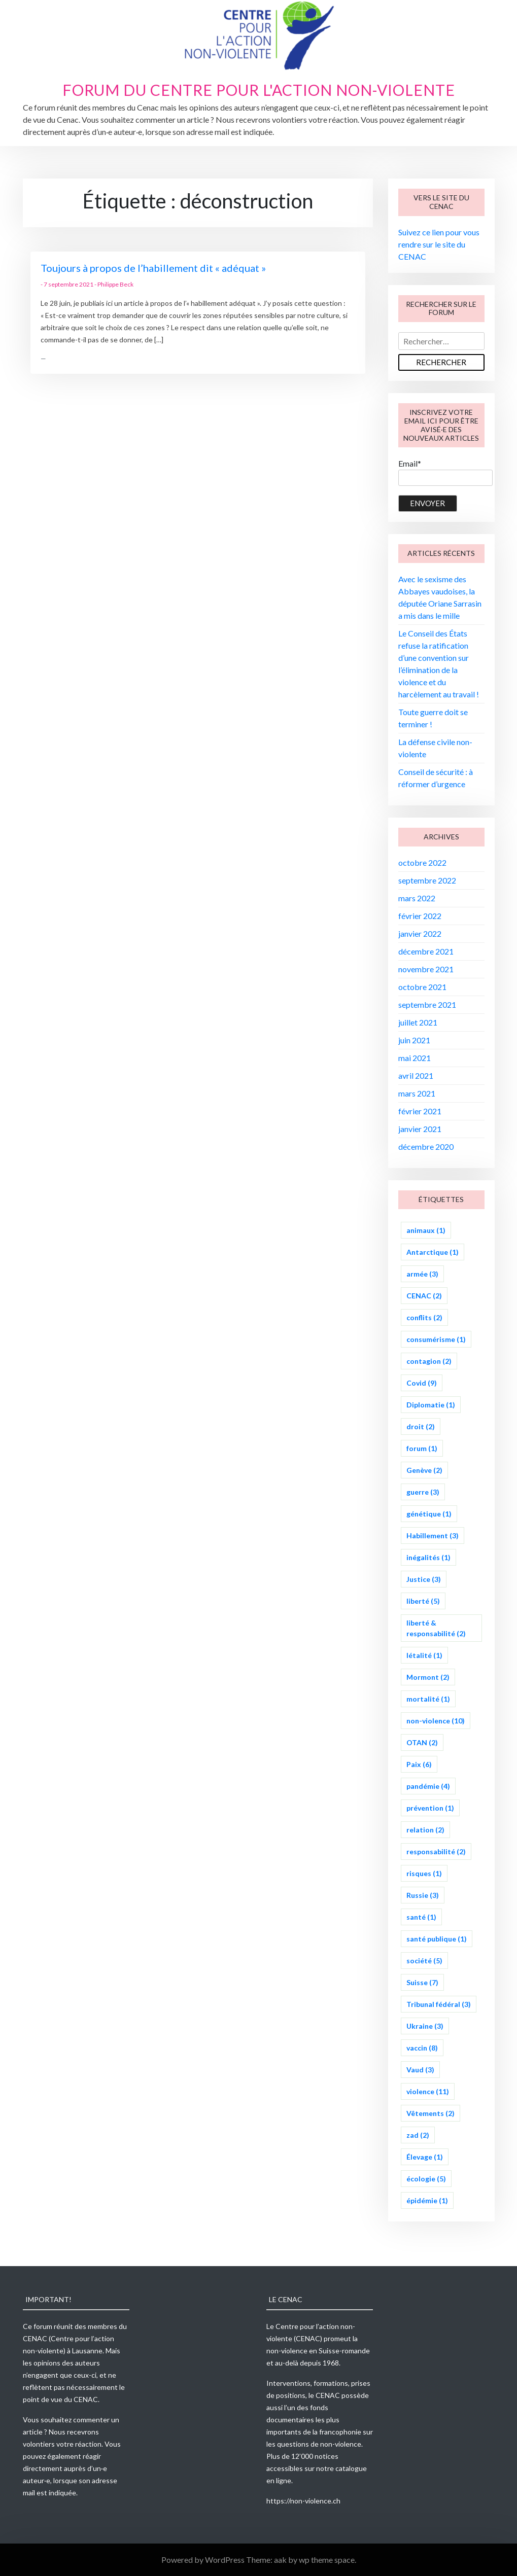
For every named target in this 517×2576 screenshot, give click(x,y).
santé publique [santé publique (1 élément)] (436, 1938)
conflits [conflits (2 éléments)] (424, 1317)
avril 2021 (415, 1075)
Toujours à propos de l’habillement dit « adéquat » (153, 268)
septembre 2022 (427, 880)
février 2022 (419, 916)
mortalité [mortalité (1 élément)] (428, 1699)
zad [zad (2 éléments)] (417, 2135)
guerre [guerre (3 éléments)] (422, 1492)
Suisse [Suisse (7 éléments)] (422, 1982)
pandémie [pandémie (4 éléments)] (428, 1786)
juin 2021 (414, 1040)
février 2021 (419, 1111)
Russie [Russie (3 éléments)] (422, 1895)
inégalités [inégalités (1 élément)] (428, 1557)
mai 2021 (414, 1058)
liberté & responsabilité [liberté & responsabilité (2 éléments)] (436, 1628)
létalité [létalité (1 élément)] (424, 1655)
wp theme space (327, 2559)
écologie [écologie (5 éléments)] (426, 2178)
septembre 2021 (427, 1004)
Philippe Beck (115, 284)
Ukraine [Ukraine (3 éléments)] (424, 2026)
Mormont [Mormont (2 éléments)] (428, 1677)
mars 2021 (416, 1093)
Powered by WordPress (203, 2559)
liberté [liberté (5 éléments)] (423, 1601)
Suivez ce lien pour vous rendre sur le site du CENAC (438, 244)
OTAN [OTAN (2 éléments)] (422, 1742)
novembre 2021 (426, 969)
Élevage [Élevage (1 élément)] (424, 2156)
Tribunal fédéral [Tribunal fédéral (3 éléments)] (438, 2004)
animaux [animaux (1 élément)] (425, 1230)
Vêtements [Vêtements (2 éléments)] (430, 2113)
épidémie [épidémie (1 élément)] (427, 2200)
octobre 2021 (422, 987)
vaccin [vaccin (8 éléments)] (422, 2047)
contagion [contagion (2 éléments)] (429, 1361)
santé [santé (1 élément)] (421, 1917)
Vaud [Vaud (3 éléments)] (420, 2069)
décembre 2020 (426, 1146)
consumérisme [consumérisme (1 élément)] (436, 1339)
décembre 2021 (426, 951)
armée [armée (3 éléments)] (422, 1273)
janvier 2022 (419, 933)
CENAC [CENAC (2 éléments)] (424, 1295)
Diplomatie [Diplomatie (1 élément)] (430, 1404)
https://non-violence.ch (303, 2500)
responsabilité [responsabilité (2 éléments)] (436, 1851)
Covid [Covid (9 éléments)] (421, 1383)
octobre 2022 (422, 862)
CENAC (35, 2338)
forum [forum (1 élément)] (421, 1448)
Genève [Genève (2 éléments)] (424, 1470)
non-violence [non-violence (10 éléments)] (435, 1720)
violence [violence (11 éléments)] (427, 2091)
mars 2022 (416, 898)
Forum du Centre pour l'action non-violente (258, 90)
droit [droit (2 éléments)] (420, 1426)
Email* (445, 472)
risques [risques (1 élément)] (424, 1873)
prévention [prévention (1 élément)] (430, 1808)
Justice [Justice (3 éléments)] (423, 1579)
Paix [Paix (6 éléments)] (419, 1764)
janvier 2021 (419, 1129)
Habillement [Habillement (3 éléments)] (432, 1535)
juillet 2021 (417, 1022)
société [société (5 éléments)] (424, 1960)
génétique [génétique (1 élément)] (429, 1513)
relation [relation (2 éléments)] (425, 1829)
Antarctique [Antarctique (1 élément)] (432, 1252)
